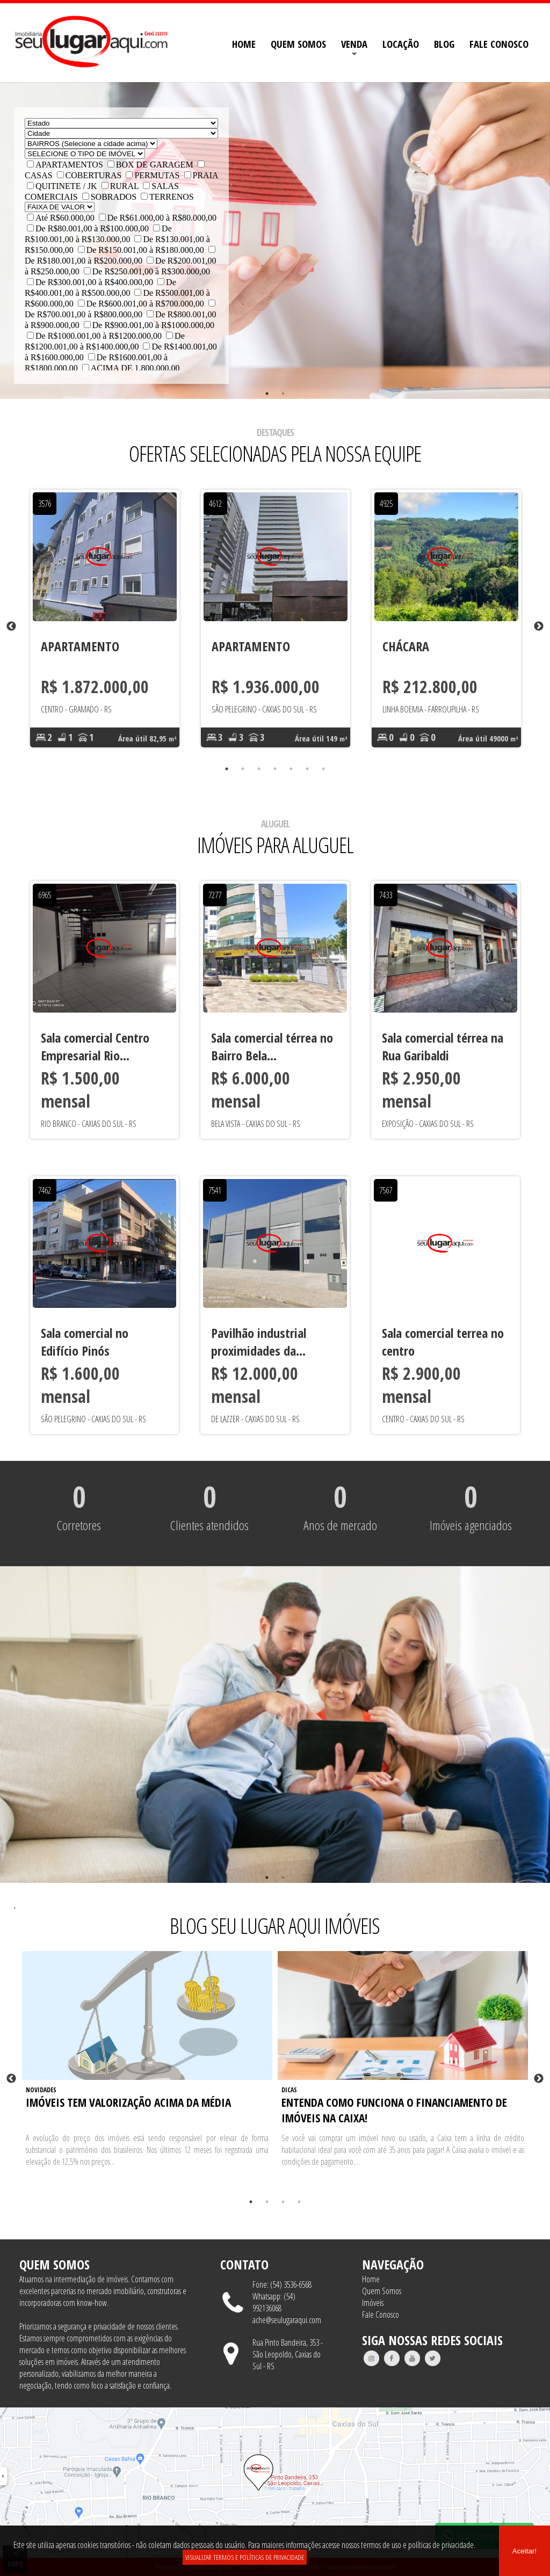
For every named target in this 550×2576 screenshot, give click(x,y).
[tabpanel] (104, 626)
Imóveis (372, 2303)
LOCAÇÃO (400, 43)
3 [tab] (259, 768)
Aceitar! (524, 2551)
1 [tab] (267, 393)
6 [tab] (307, 768)
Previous (11, 626)
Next (538, 626)
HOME (244, 43)
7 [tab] (323, 768)
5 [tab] (291, 768)
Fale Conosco (380, 2314)
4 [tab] (275, 768)
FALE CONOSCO (499, 43)
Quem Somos (381, 2291)
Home (371, 2279)
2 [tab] (283, 393)
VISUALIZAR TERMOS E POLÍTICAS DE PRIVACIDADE (244, 2557)
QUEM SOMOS (298, 43)
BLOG (444, 43)
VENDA (354, 43)
